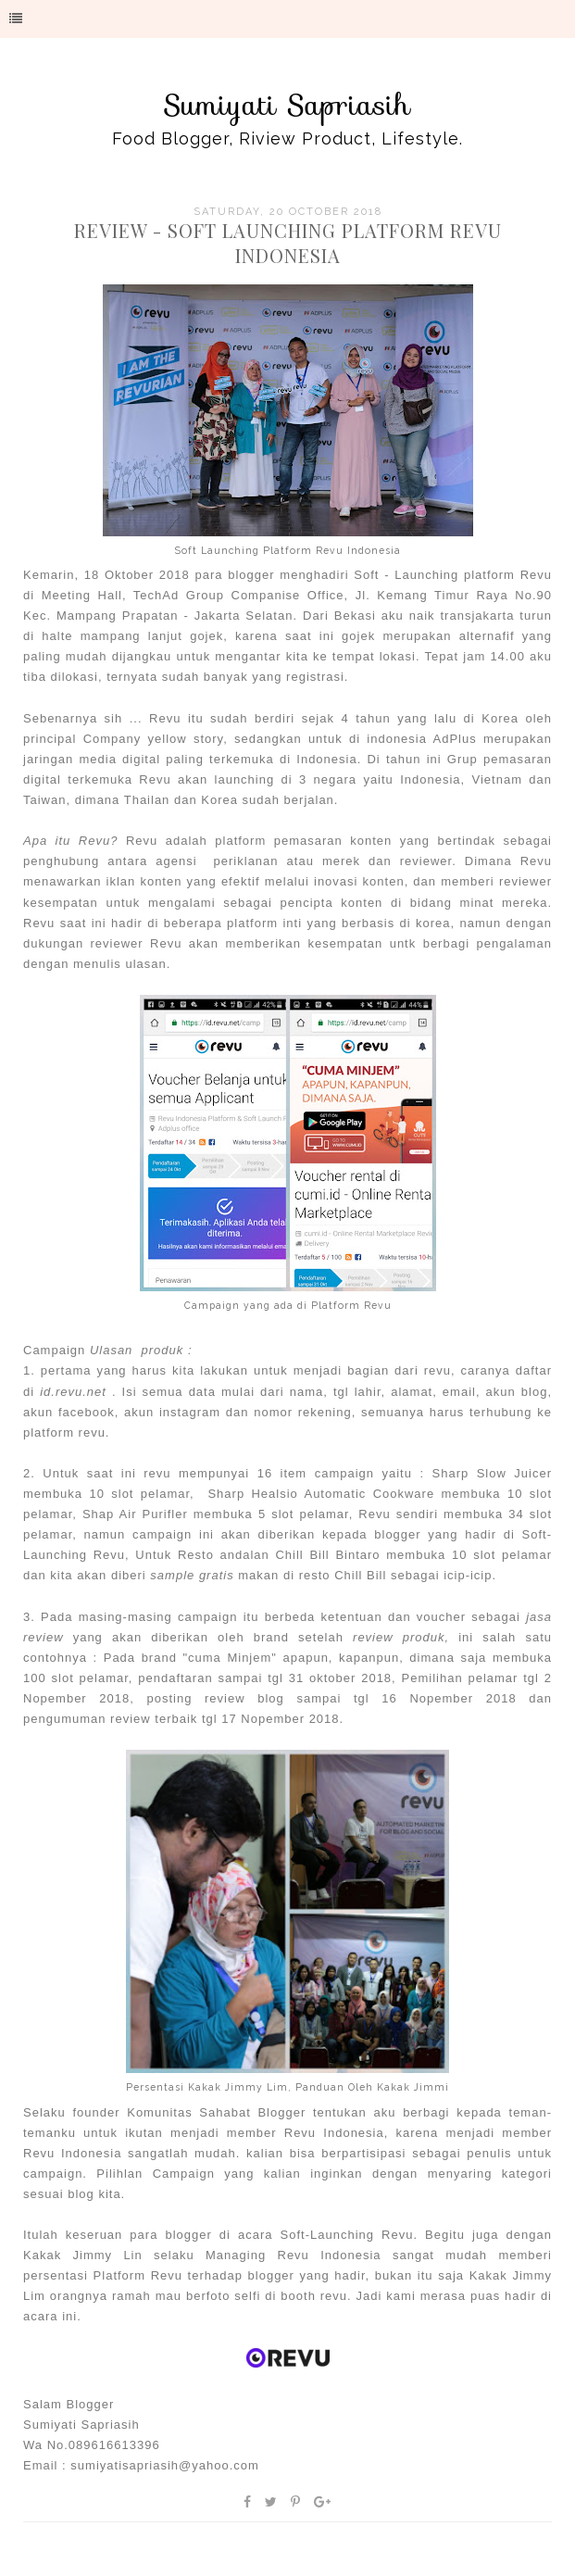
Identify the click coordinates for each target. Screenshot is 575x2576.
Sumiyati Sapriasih (287, 105)
